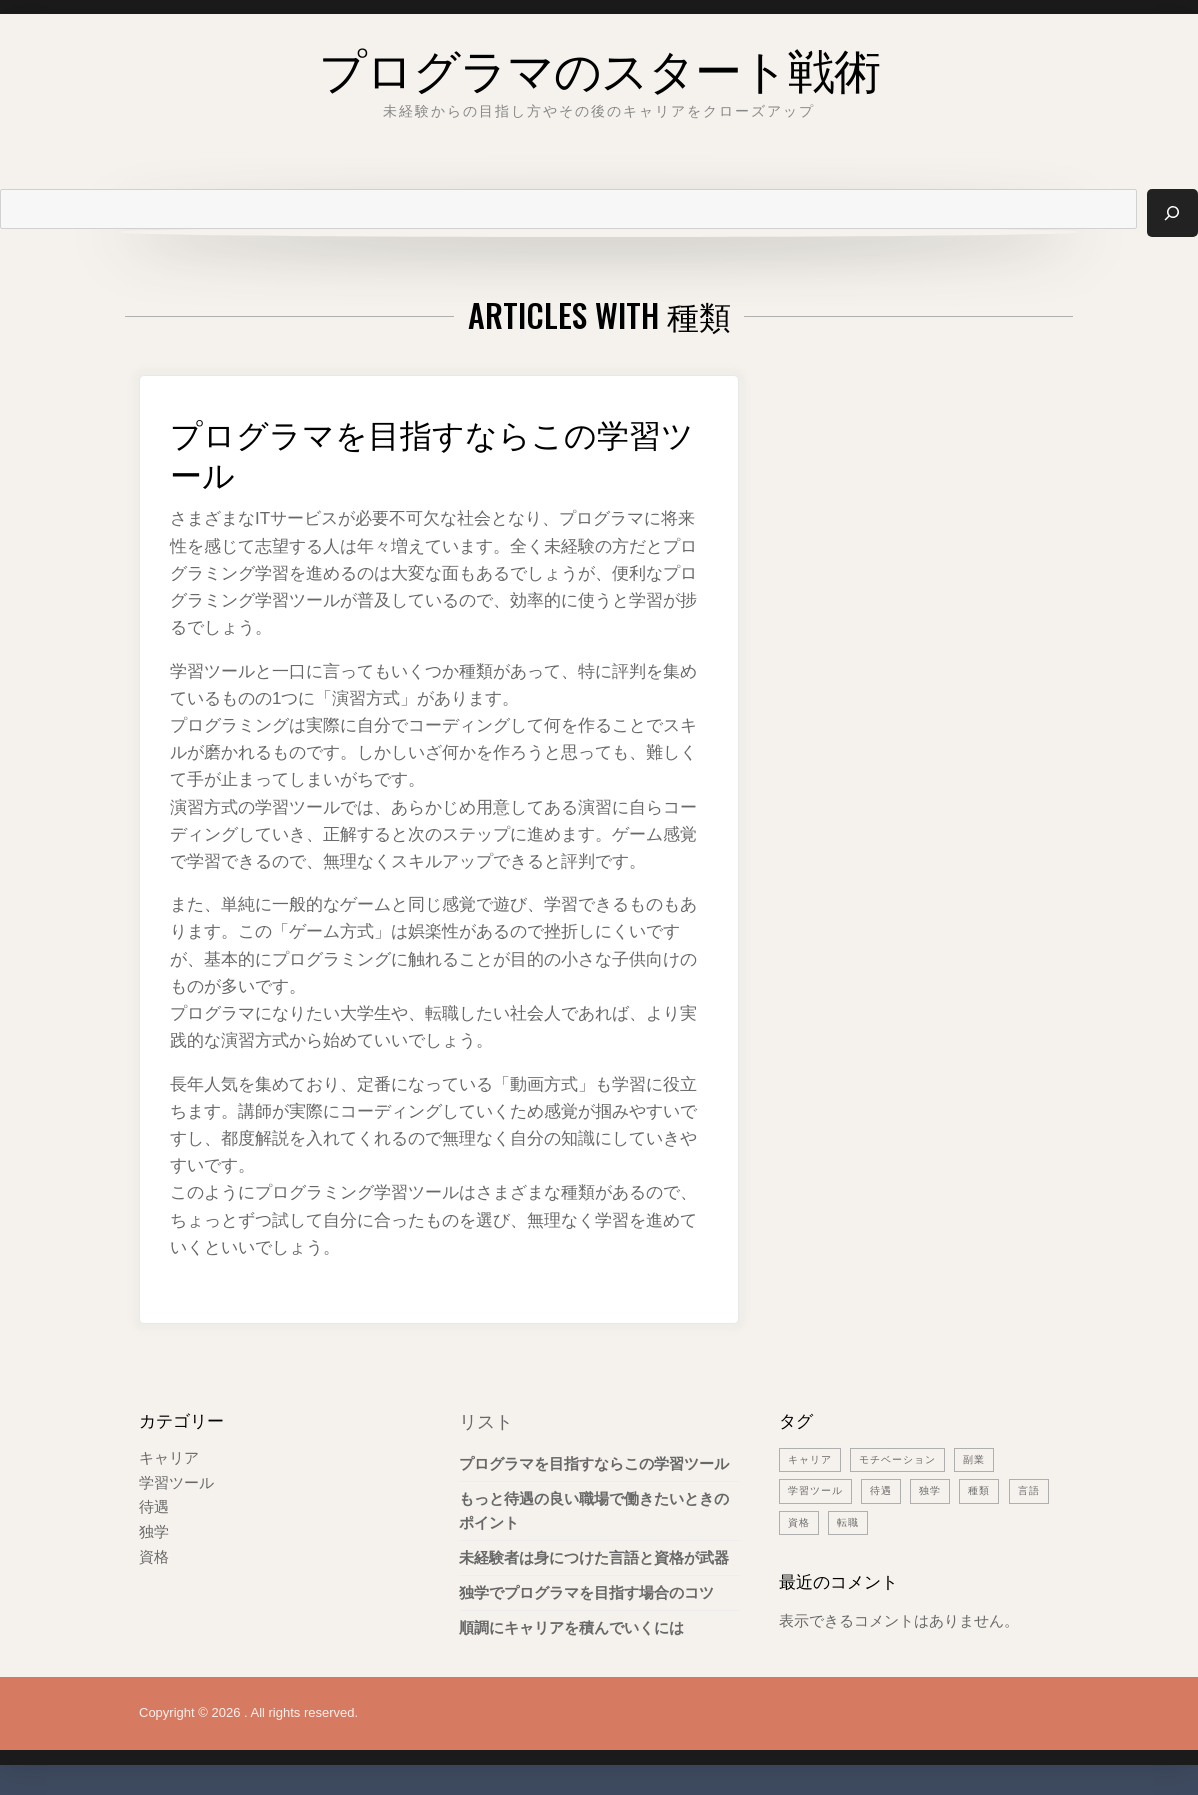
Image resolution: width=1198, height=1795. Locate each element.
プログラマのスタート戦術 (599, 64)
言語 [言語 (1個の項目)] (800, 1521)
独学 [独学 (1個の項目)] (938, 1490)
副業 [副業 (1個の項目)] (986, 1459)
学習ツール (176, 1481)
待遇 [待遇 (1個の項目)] (887, 1490)
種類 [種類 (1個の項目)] (989, 1490)
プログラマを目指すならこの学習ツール (427, 451)
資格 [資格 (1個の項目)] (851, 1521)
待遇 (154, 1505)
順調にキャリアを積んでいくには (571, 1628)
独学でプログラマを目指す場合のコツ (586, 1593)
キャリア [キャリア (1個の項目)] (812, 1459)
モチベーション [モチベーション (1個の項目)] (905, 1459)
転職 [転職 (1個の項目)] (902, 1521)
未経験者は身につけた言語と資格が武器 (594, 1557)
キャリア (169, 1457)
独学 (154, 1529)
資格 (154, 1553)
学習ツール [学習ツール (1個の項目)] (818, 1490)
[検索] (1172, 213)
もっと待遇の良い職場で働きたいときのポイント (594, 1510)
